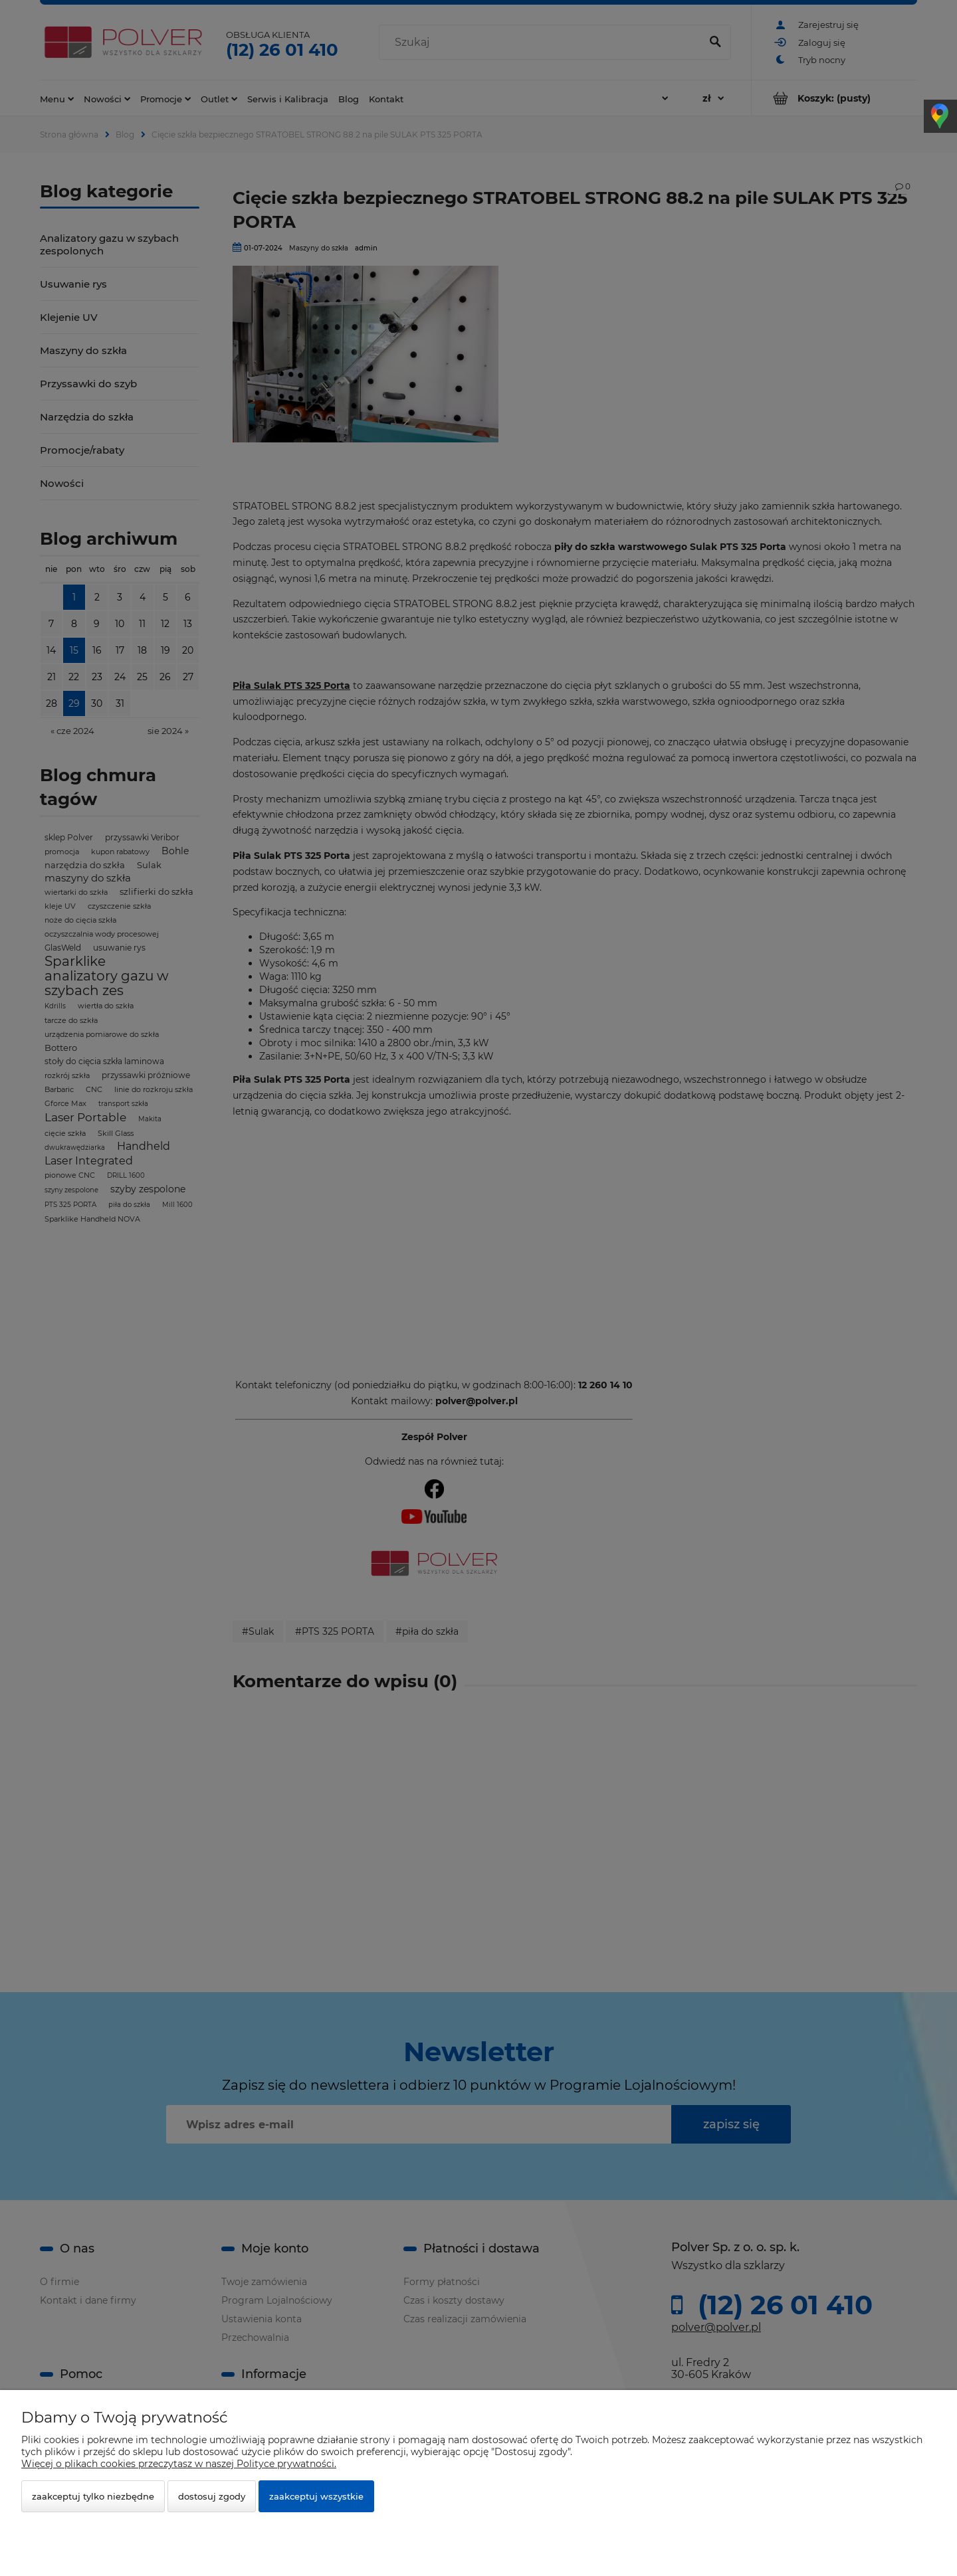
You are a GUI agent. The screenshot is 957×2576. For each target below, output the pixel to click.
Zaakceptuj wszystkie (316, 2496)
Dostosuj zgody (211, 2496)
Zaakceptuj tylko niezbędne (93, 2496)
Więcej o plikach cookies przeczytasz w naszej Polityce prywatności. (178, 2464)
